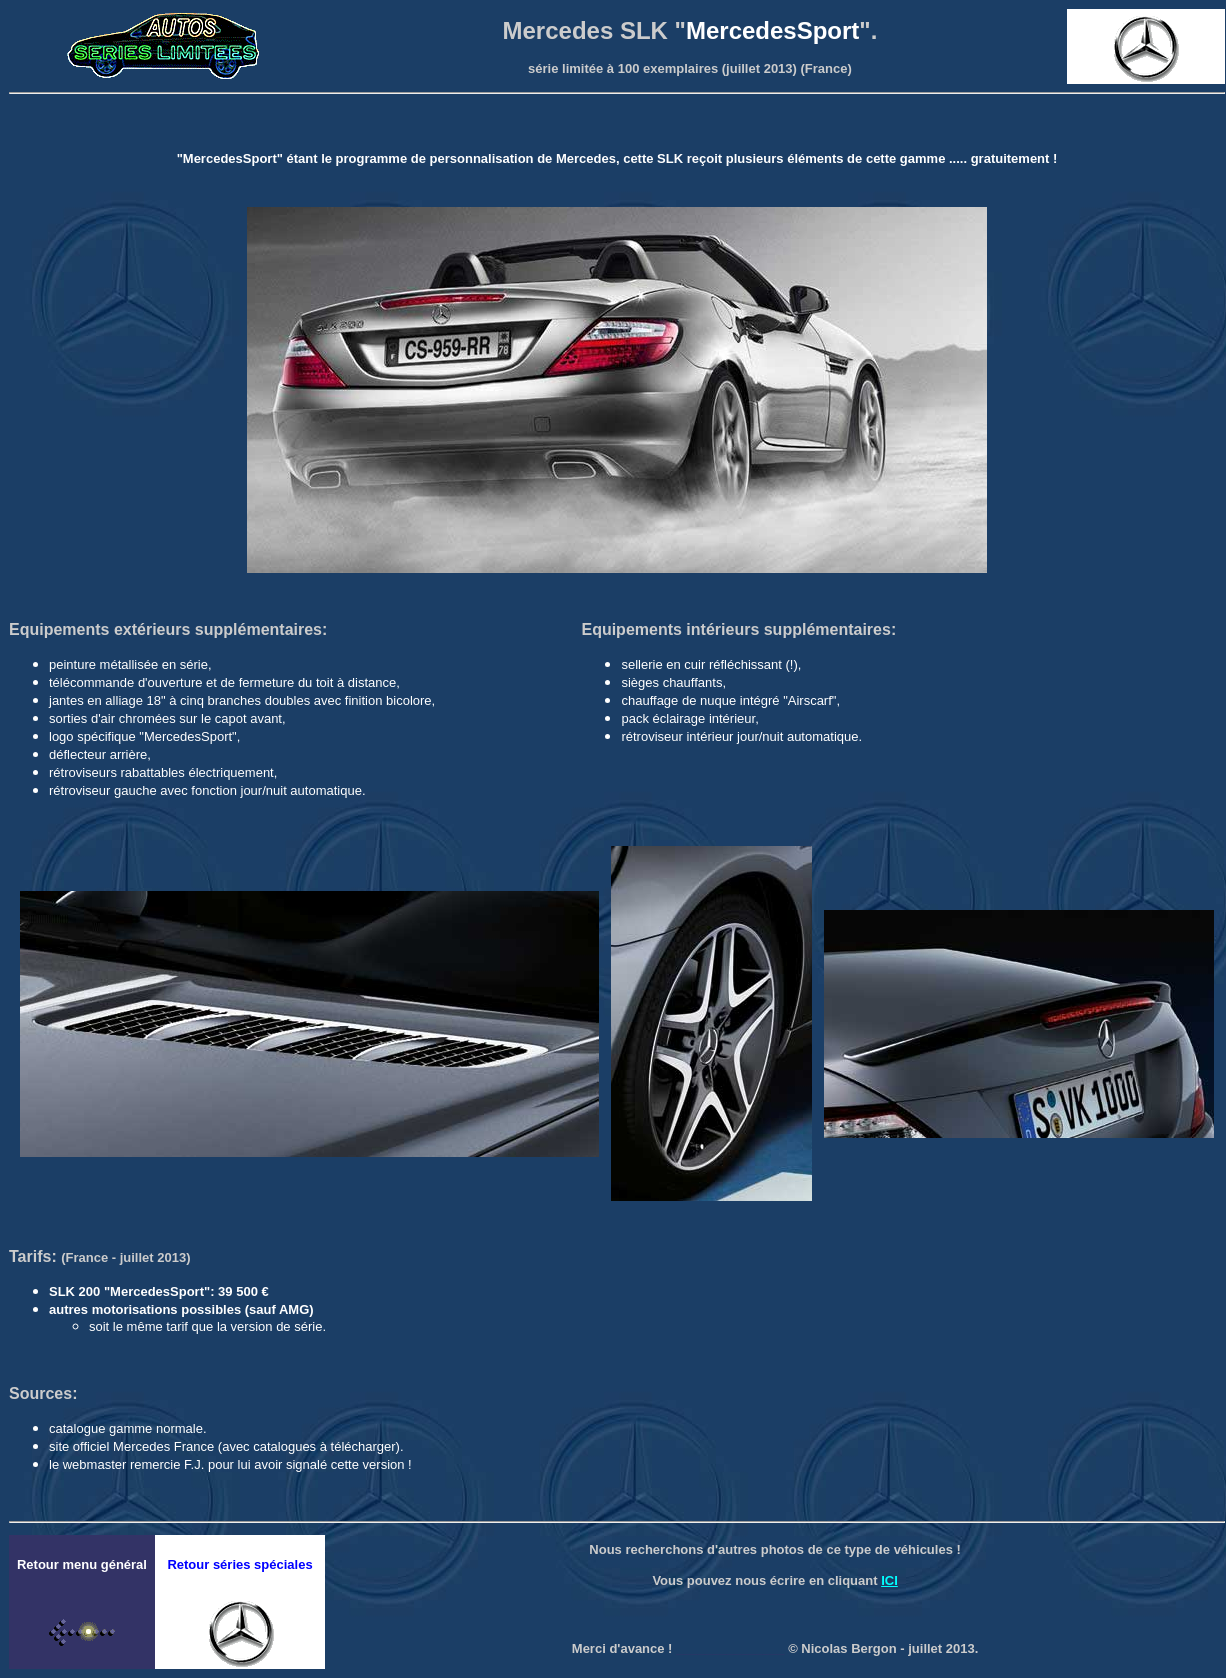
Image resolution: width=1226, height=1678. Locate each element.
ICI (889, 1580)
